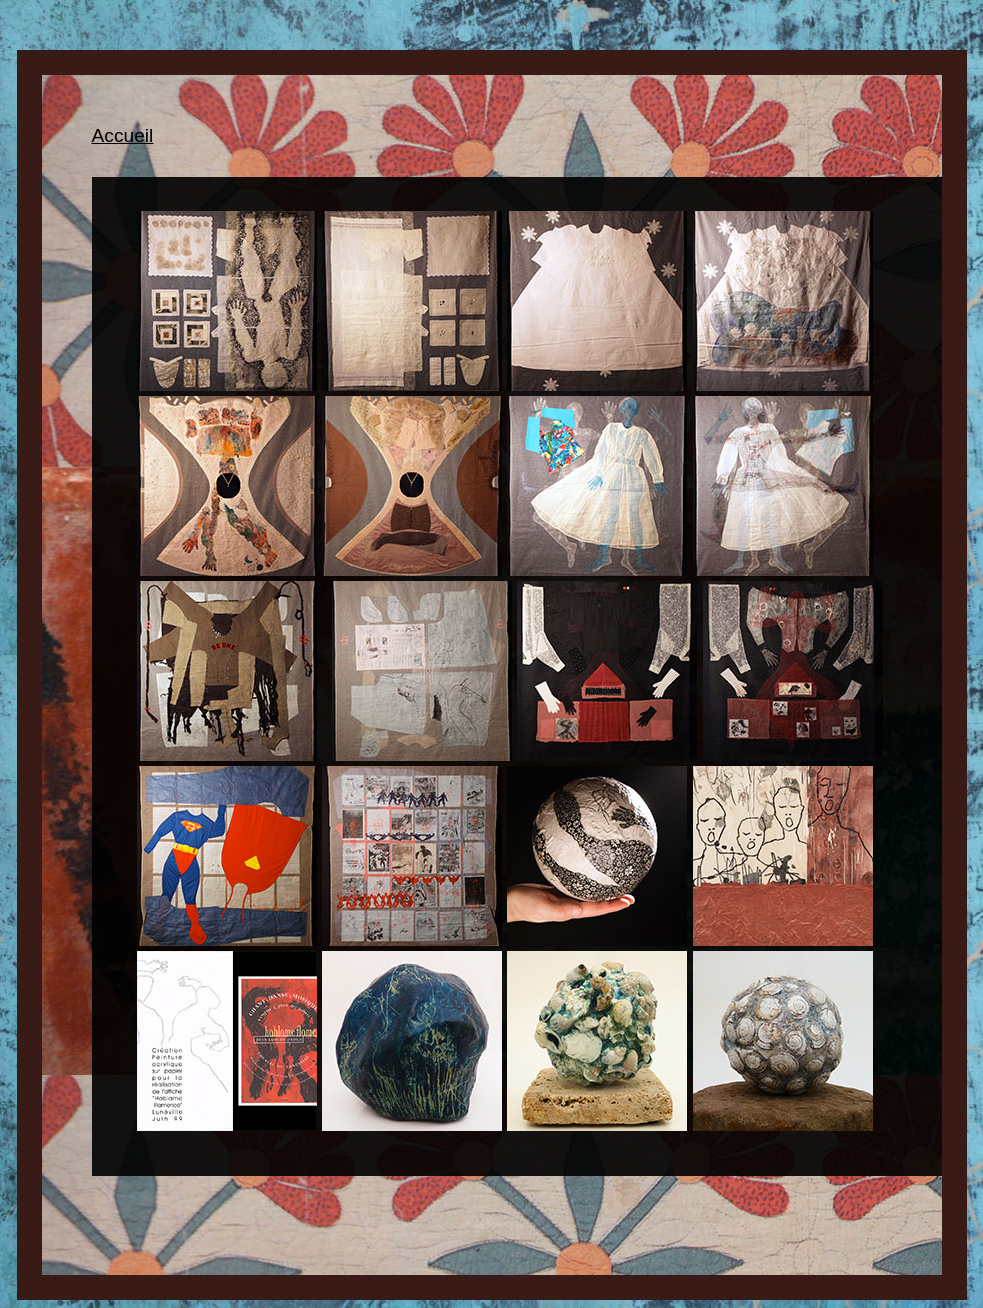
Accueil (123, 135)
